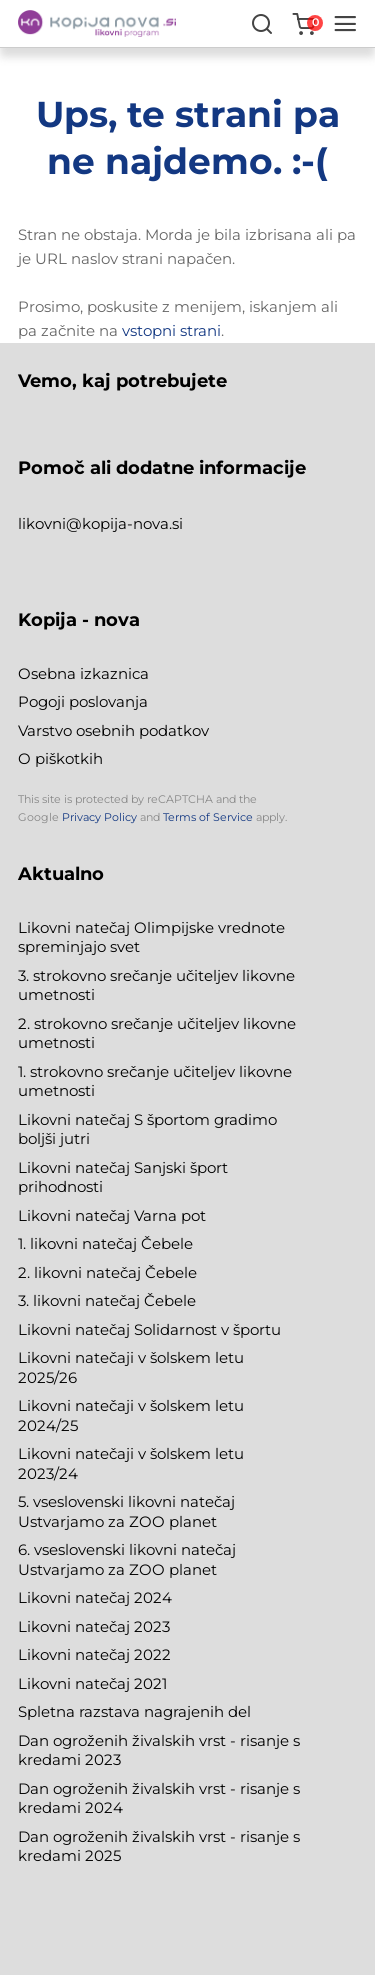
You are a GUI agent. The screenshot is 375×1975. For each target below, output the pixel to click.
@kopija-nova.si (124, 523)
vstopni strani (171, 330)
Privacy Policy (99, 817)
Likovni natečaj (76, 1683)
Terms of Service (208, 817)
